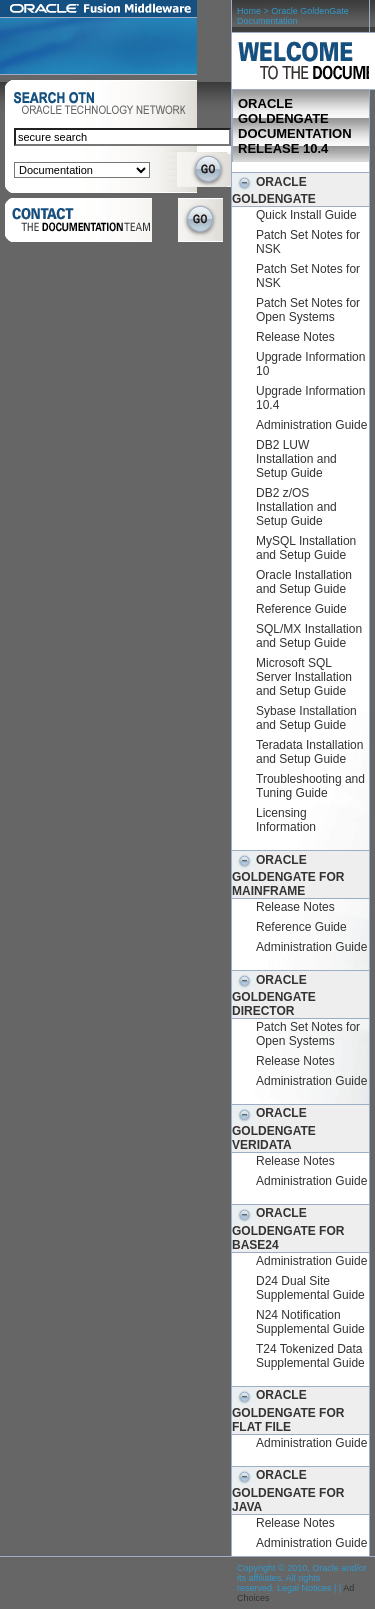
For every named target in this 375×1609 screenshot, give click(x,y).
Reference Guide (301, 609)
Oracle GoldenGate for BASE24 (288, 1228)
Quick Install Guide (306, 215)
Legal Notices (304, 1588)
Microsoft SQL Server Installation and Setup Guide (304, 677)
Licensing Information (286, 820)
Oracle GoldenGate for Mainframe (288, 875)
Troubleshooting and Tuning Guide (310, 786)
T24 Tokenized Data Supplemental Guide (310, 1356)
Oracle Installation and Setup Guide (304, 582)
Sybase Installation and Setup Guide (306, 718)
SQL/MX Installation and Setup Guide (309, 636)
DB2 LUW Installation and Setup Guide (296, 459)
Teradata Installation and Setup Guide (309, 752)
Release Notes (295, 337)
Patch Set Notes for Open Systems (308, 310)
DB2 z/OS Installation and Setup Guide (296, 507)
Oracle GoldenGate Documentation (293, 16)
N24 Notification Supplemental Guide (310, 1322)
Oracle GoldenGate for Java (288, 1490)
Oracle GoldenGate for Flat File (288, 1410)
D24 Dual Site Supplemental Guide (310, 1288)
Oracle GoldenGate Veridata (274, 1128)
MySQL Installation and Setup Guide (306, 548)
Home (249, 11)
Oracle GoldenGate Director (274, 995)
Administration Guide (311, 425)
